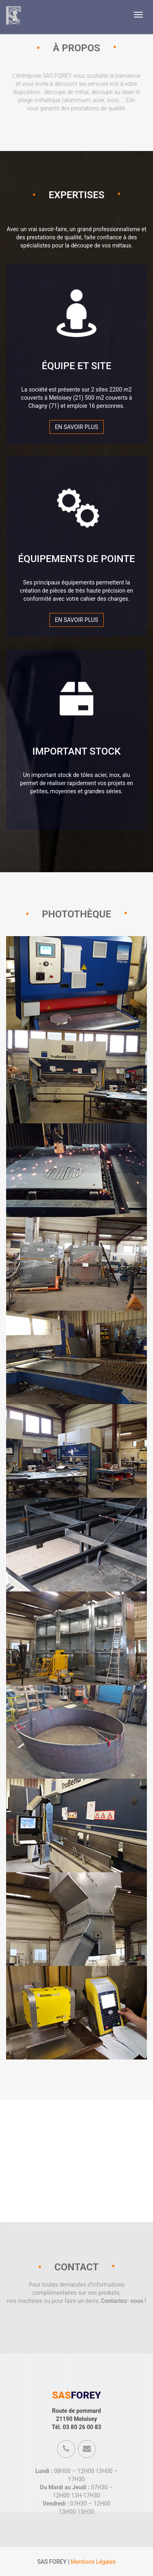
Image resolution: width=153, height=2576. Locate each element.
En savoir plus (76, 427)
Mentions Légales (93, 2561)
